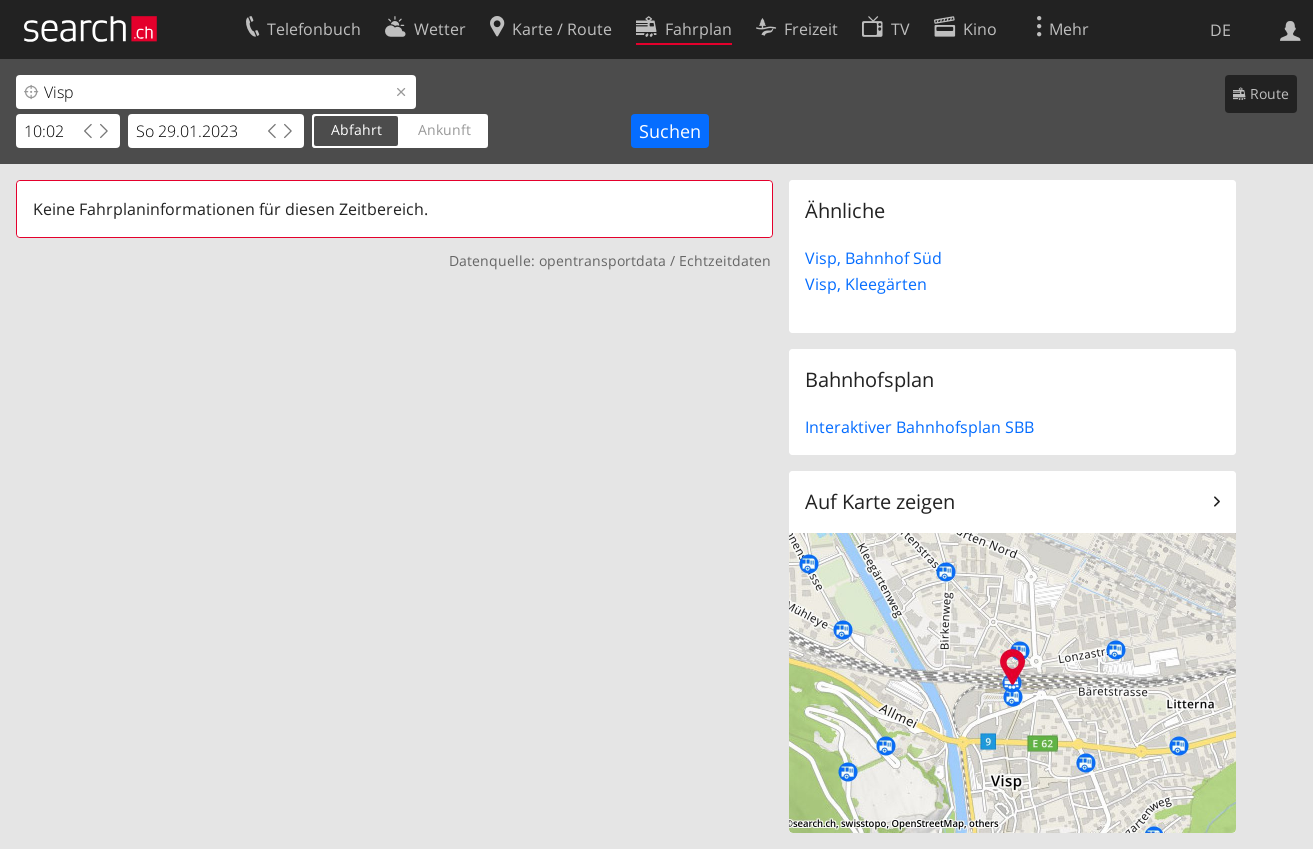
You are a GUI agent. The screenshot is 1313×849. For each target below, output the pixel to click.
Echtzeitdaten (725, 260)
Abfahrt (356, 129)
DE (1220, 30)
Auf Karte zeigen (880, 501)
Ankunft (444, 129)
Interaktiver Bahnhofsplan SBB (919, 427)
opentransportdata (602, 260)
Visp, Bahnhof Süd (873, 258)
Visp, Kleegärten (866, 284)
